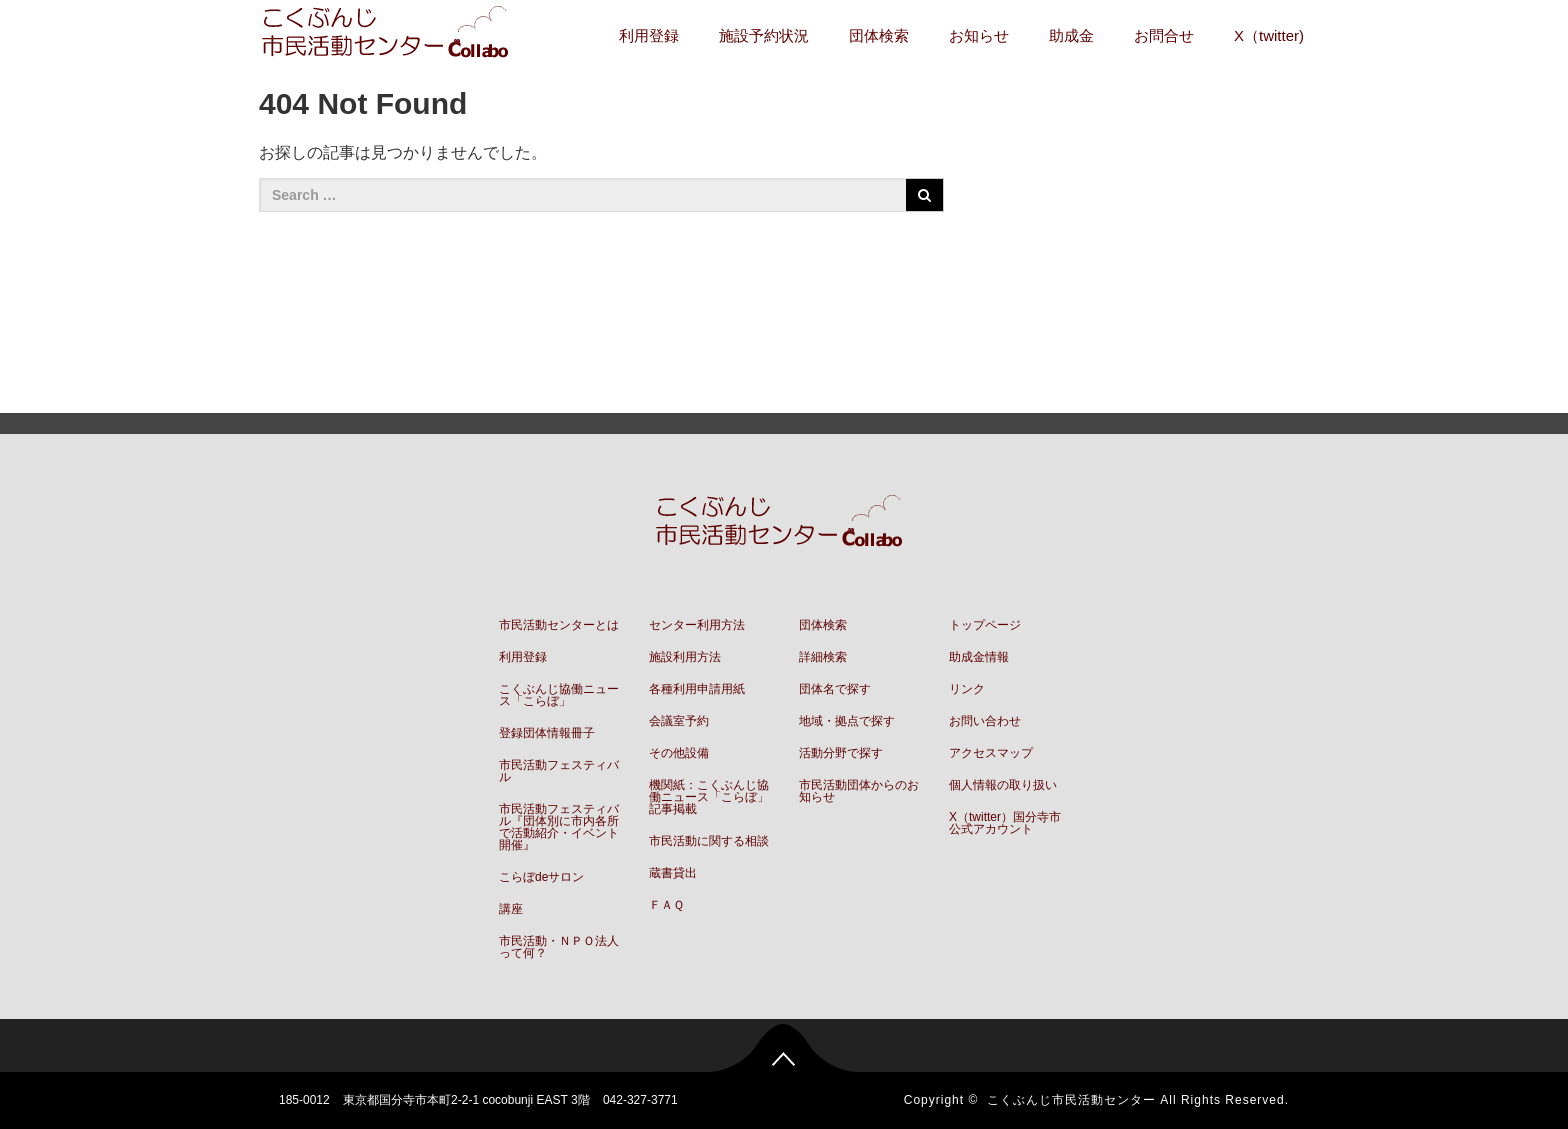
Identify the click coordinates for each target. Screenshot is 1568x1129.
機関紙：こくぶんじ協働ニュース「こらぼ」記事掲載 (709, 797)
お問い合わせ (985, 721)
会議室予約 (679, 721)
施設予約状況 (764, 35)
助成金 (1071, 35)
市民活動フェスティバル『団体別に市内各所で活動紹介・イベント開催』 (559, 827)
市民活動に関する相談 (709, 841)
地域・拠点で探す (847, 721)
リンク (967, 689)
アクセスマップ (991, 753)
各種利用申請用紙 (697, 689)
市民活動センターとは (559, 625)
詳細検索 (823, 657)
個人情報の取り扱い (1003, 785)
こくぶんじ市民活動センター (1071, 1100)
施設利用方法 (685, 657)
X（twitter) (1269, 35)
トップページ (985, 625)
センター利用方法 (697, 625)
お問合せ (1164, 35)
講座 (511, 909)
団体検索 (879, 35)
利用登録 (649, 35)
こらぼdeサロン (541, 877)
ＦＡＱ (666, 905)
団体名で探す (835, 689)
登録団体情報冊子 (547, 733)
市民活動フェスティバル (559, 771)
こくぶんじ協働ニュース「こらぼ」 (559, 695)
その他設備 (679, 753)
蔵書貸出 (673, 873)
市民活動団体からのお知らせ (859, 791)
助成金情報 (979, 657)
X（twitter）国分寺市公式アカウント (1005, 823)
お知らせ (979, 35)
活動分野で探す (841, 753)
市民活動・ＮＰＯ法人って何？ (559, 947)
